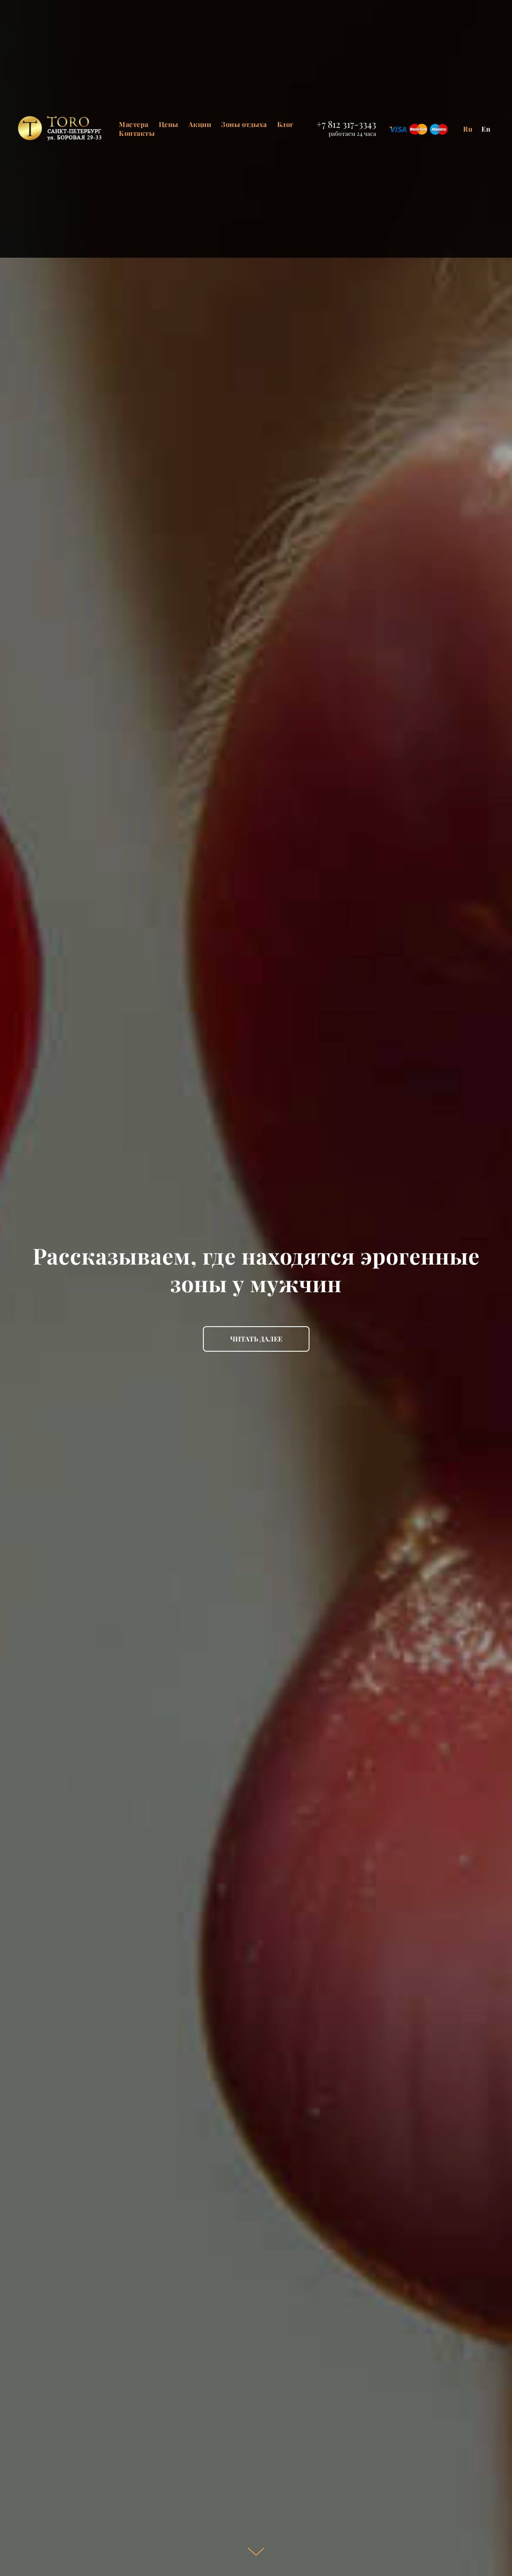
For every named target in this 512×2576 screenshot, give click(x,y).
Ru (468, 128)
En (486, 128)
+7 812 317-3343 (346, 124)
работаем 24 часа (352, 134)
